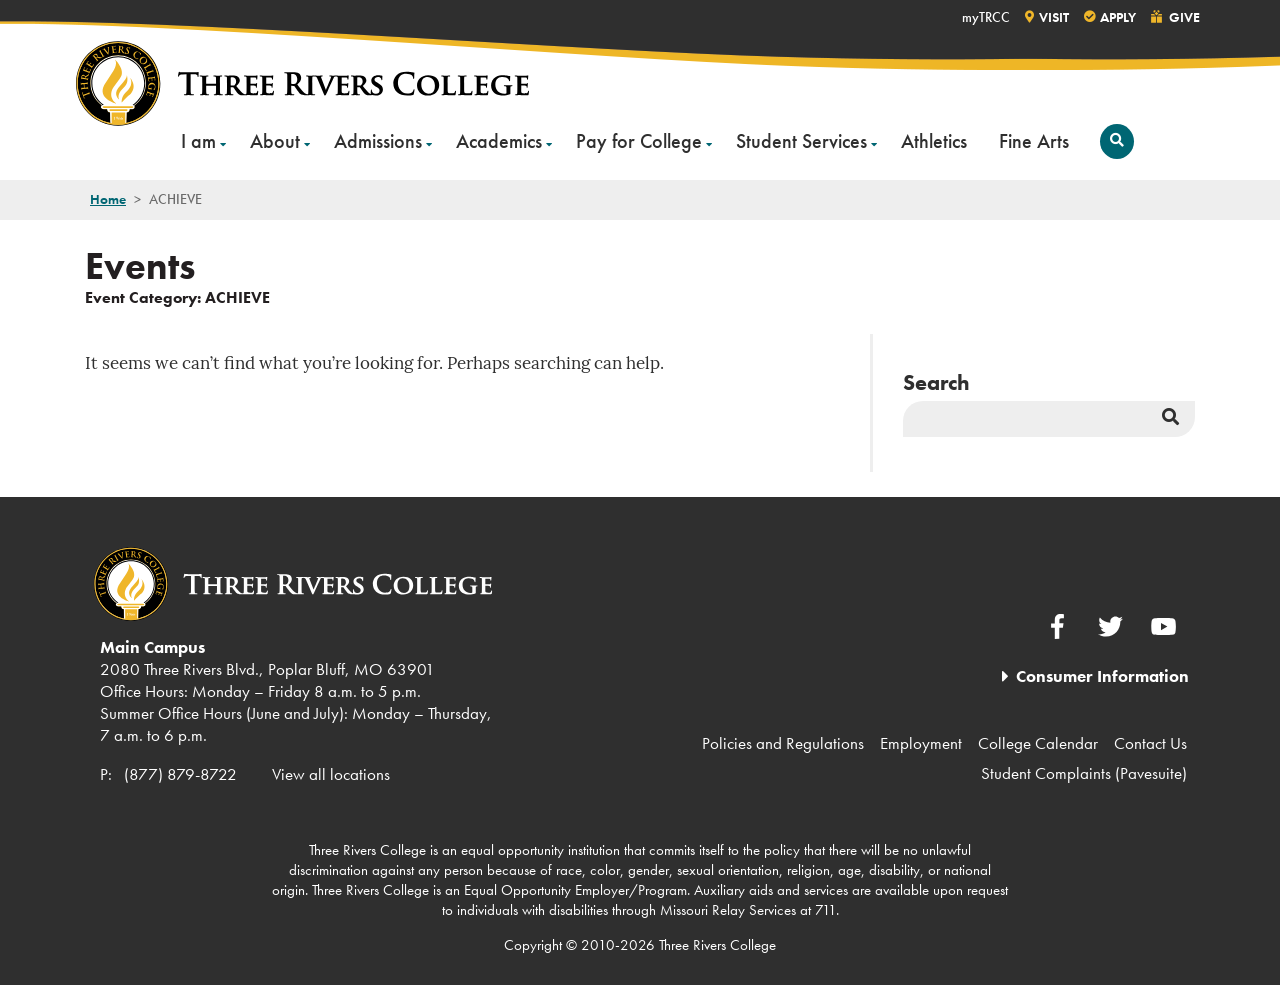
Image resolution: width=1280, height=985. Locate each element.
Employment (921, 743)
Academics (499, 141)
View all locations (331, 774)
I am (198, 141)
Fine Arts (1034, 141)
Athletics (934, 141)
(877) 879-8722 (180, 774)
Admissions (378, 141)
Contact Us (1150, 743)
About (275, 141)
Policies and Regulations (783, 743)
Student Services (801, 141)
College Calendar (1038, 743)
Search (936, 382)
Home (108, 199)
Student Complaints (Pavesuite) (1084, 773)
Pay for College (639, 141)
